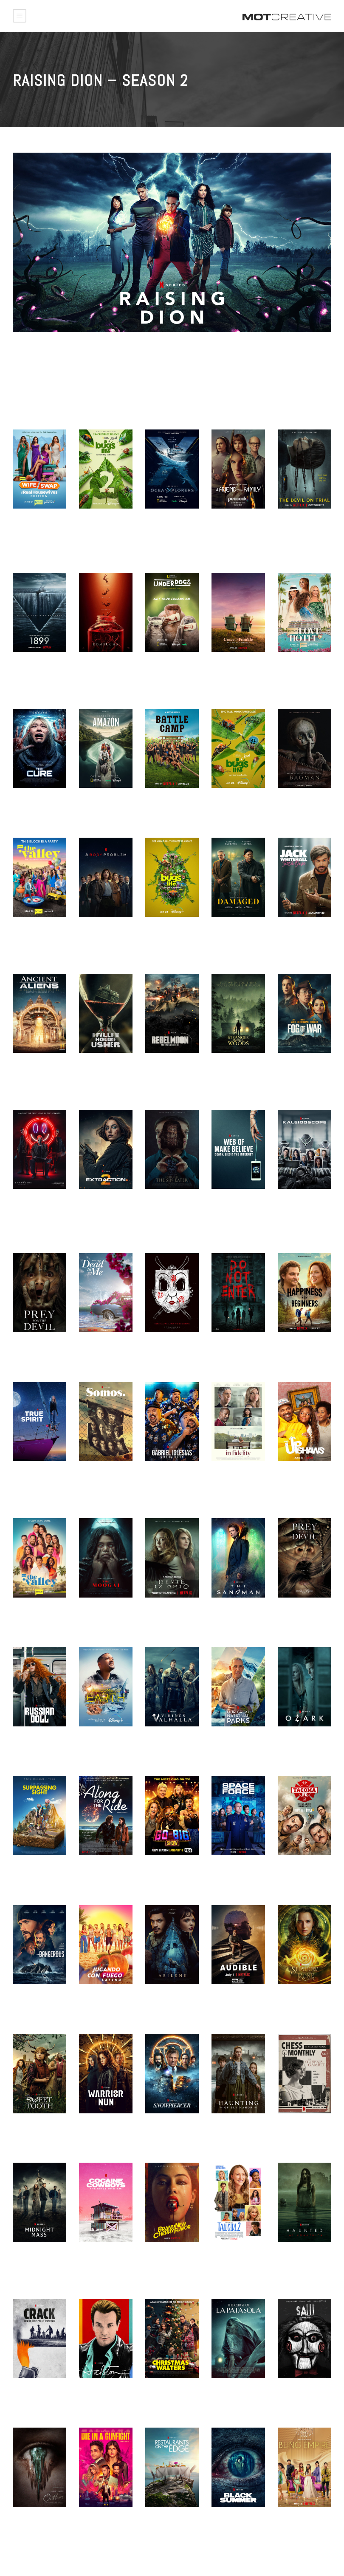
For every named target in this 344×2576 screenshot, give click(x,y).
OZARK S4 (292, 1742)
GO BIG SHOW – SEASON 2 (167, 1874)
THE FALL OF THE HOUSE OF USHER (104, 1071)
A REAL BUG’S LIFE (231, 806)
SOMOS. (90, 1476)
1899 (20, 667)
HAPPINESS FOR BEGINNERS (301, 1351)
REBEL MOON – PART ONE (166, 1071)
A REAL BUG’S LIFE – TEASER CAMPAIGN (166, 939)
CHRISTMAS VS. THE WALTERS (168, 2397)
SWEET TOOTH (33, 2128)
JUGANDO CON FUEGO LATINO (100, 2003)
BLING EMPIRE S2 (302, 2522)
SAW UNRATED (299, 2393)
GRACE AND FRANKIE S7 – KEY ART (237, 674)
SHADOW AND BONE (297, 2003)
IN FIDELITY (228, 1476)
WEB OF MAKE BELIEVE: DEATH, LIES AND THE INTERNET (235, 1214)
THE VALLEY (30, 932)
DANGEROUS (30, 1999)
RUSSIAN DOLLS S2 (36, 1745)
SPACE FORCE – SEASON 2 (234, 1874)
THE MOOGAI (96, 1613)
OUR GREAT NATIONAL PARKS (235, 1745)
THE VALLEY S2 (34, 1613)
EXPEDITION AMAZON (96, 806)
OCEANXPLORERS (170, 524)
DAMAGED (225, 932)
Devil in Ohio (165, 1613)
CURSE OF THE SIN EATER (166, 1207)
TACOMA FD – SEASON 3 (297, 1874)
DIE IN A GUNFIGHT (93, 2526)
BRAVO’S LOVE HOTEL (298, 670)
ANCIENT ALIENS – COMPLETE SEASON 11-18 (39, 1075)
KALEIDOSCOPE (299, 1204)
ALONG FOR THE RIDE (102, 1874)
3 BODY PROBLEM (103, 932)
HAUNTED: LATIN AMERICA (301, 2261)
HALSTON (92, 2393)
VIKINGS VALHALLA (171, 1742)
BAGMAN (289, 803)
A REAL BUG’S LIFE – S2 (98, 527)
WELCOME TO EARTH (98, 1745)
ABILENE (157, 1999)
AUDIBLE (223, 1999)
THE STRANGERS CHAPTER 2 (37, 1207)
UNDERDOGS (163, 667)
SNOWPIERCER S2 (171, 2128)
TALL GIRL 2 (228, 2257)
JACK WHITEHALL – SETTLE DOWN (302, 936)
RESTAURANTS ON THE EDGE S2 (171, 2526)
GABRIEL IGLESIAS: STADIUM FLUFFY (170, 1484)
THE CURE (27, 803)
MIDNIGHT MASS (36, 2257)
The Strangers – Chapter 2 (169, 1351)
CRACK (22, 2393)
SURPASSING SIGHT (31, 1874)
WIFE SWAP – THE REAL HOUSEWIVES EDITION (39, 534)
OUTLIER (25, 2522)
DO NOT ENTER (232, 1347)
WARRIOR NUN (99, 2128)
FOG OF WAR (296, 1068)
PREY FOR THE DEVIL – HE (33, 1351)
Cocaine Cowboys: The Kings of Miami (101, 2265)
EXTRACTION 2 (100, 1204)
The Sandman (232, 1613)
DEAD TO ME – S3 (104, 1347)
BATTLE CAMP (164, 803)
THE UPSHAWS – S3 (302, 1480)
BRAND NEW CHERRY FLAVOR (169, 2261)
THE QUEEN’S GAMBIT (297, 2132)
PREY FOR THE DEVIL (298, 1616)
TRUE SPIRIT (31, 1476)
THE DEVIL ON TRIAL (297, 527)
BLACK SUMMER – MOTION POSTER (236, 2526)
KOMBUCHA (94, 667)
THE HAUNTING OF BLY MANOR (237, 2132)
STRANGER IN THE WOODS (237, 1071)
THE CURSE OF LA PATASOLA (237, 2397)
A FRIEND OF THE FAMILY (236, 527)
